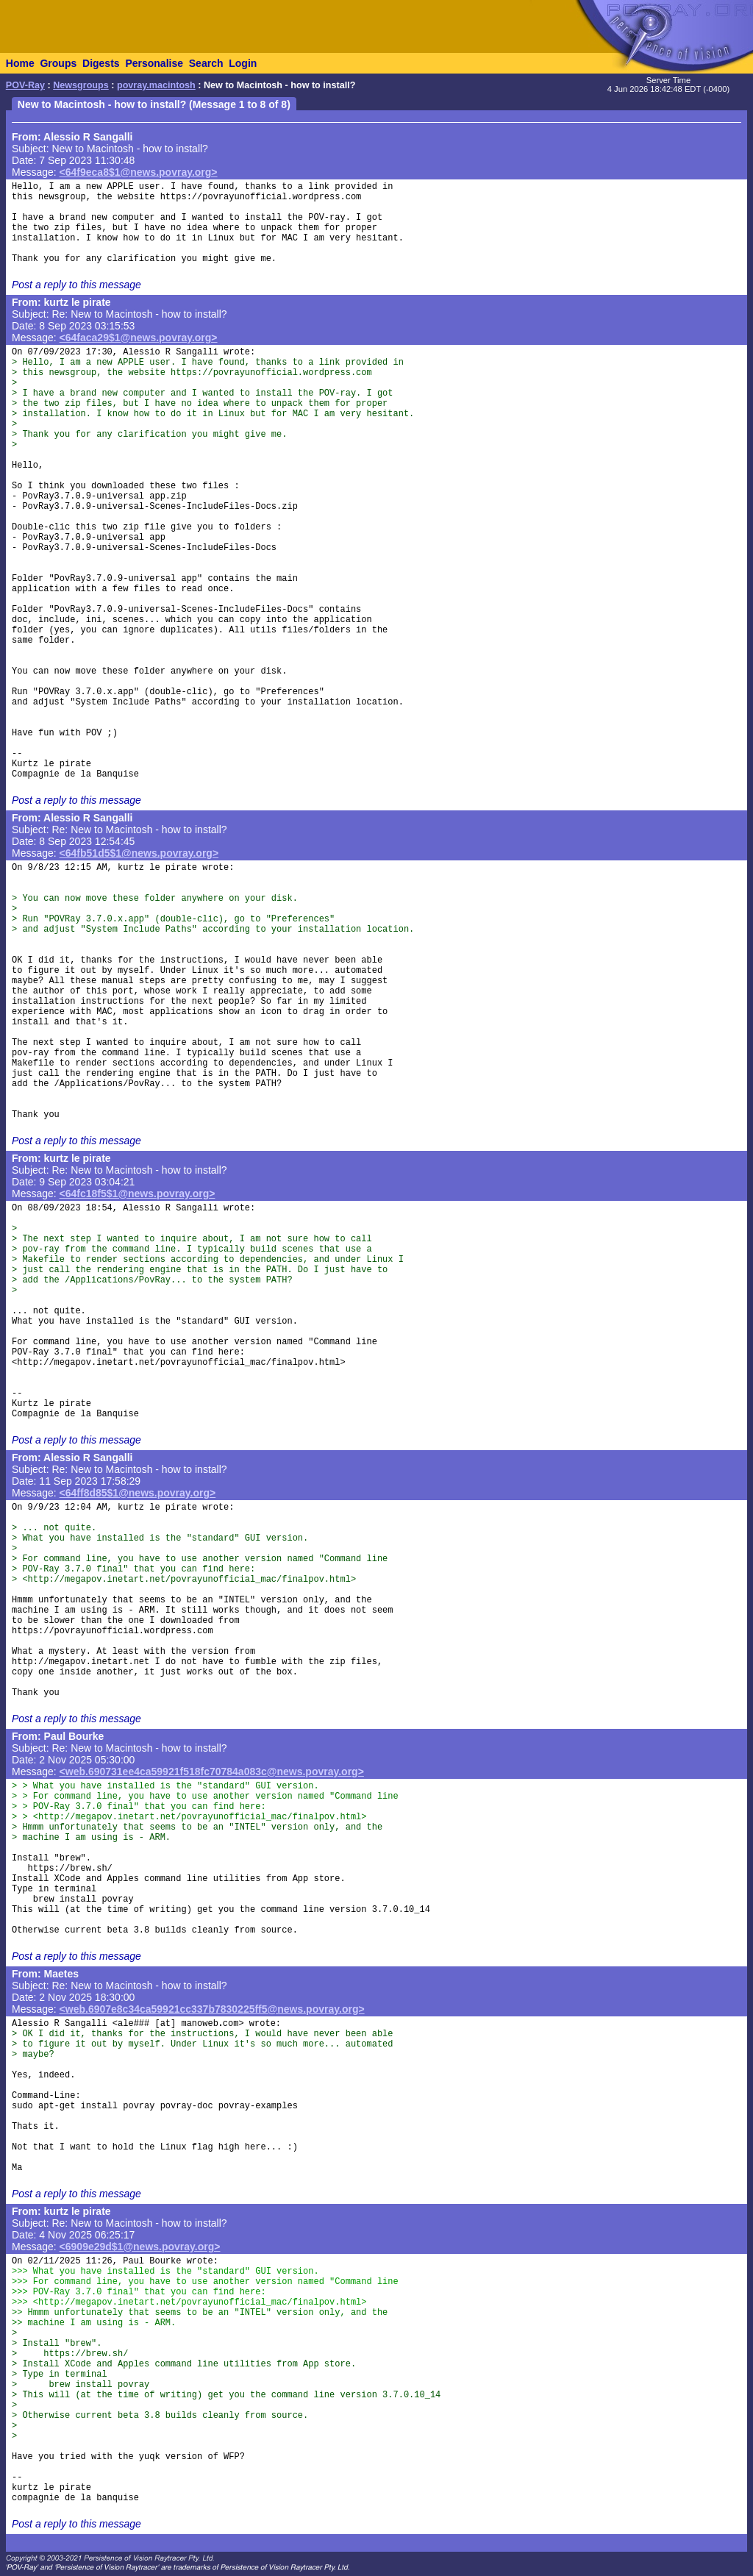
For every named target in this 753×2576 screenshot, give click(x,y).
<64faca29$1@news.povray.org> (139, 337)
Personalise (154, 63)
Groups (58, 63)
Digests (101, 63)
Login (243, 63)
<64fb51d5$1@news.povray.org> (139, 853)
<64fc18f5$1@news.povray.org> (137, 1193)
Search (206, 63)
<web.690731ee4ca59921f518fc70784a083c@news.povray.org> (212, 1771)
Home (20, 63)
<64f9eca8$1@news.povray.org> (139, 172)
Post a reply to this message (76, 284)
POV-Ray (25, 85)
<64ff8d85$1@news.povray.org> (138, 1493)
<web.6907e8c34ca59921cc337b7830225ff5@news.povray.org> (212, 2009)
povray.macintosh (156, 85)
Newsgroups (81, 85)
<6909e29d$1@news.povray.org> (140, 2246)
